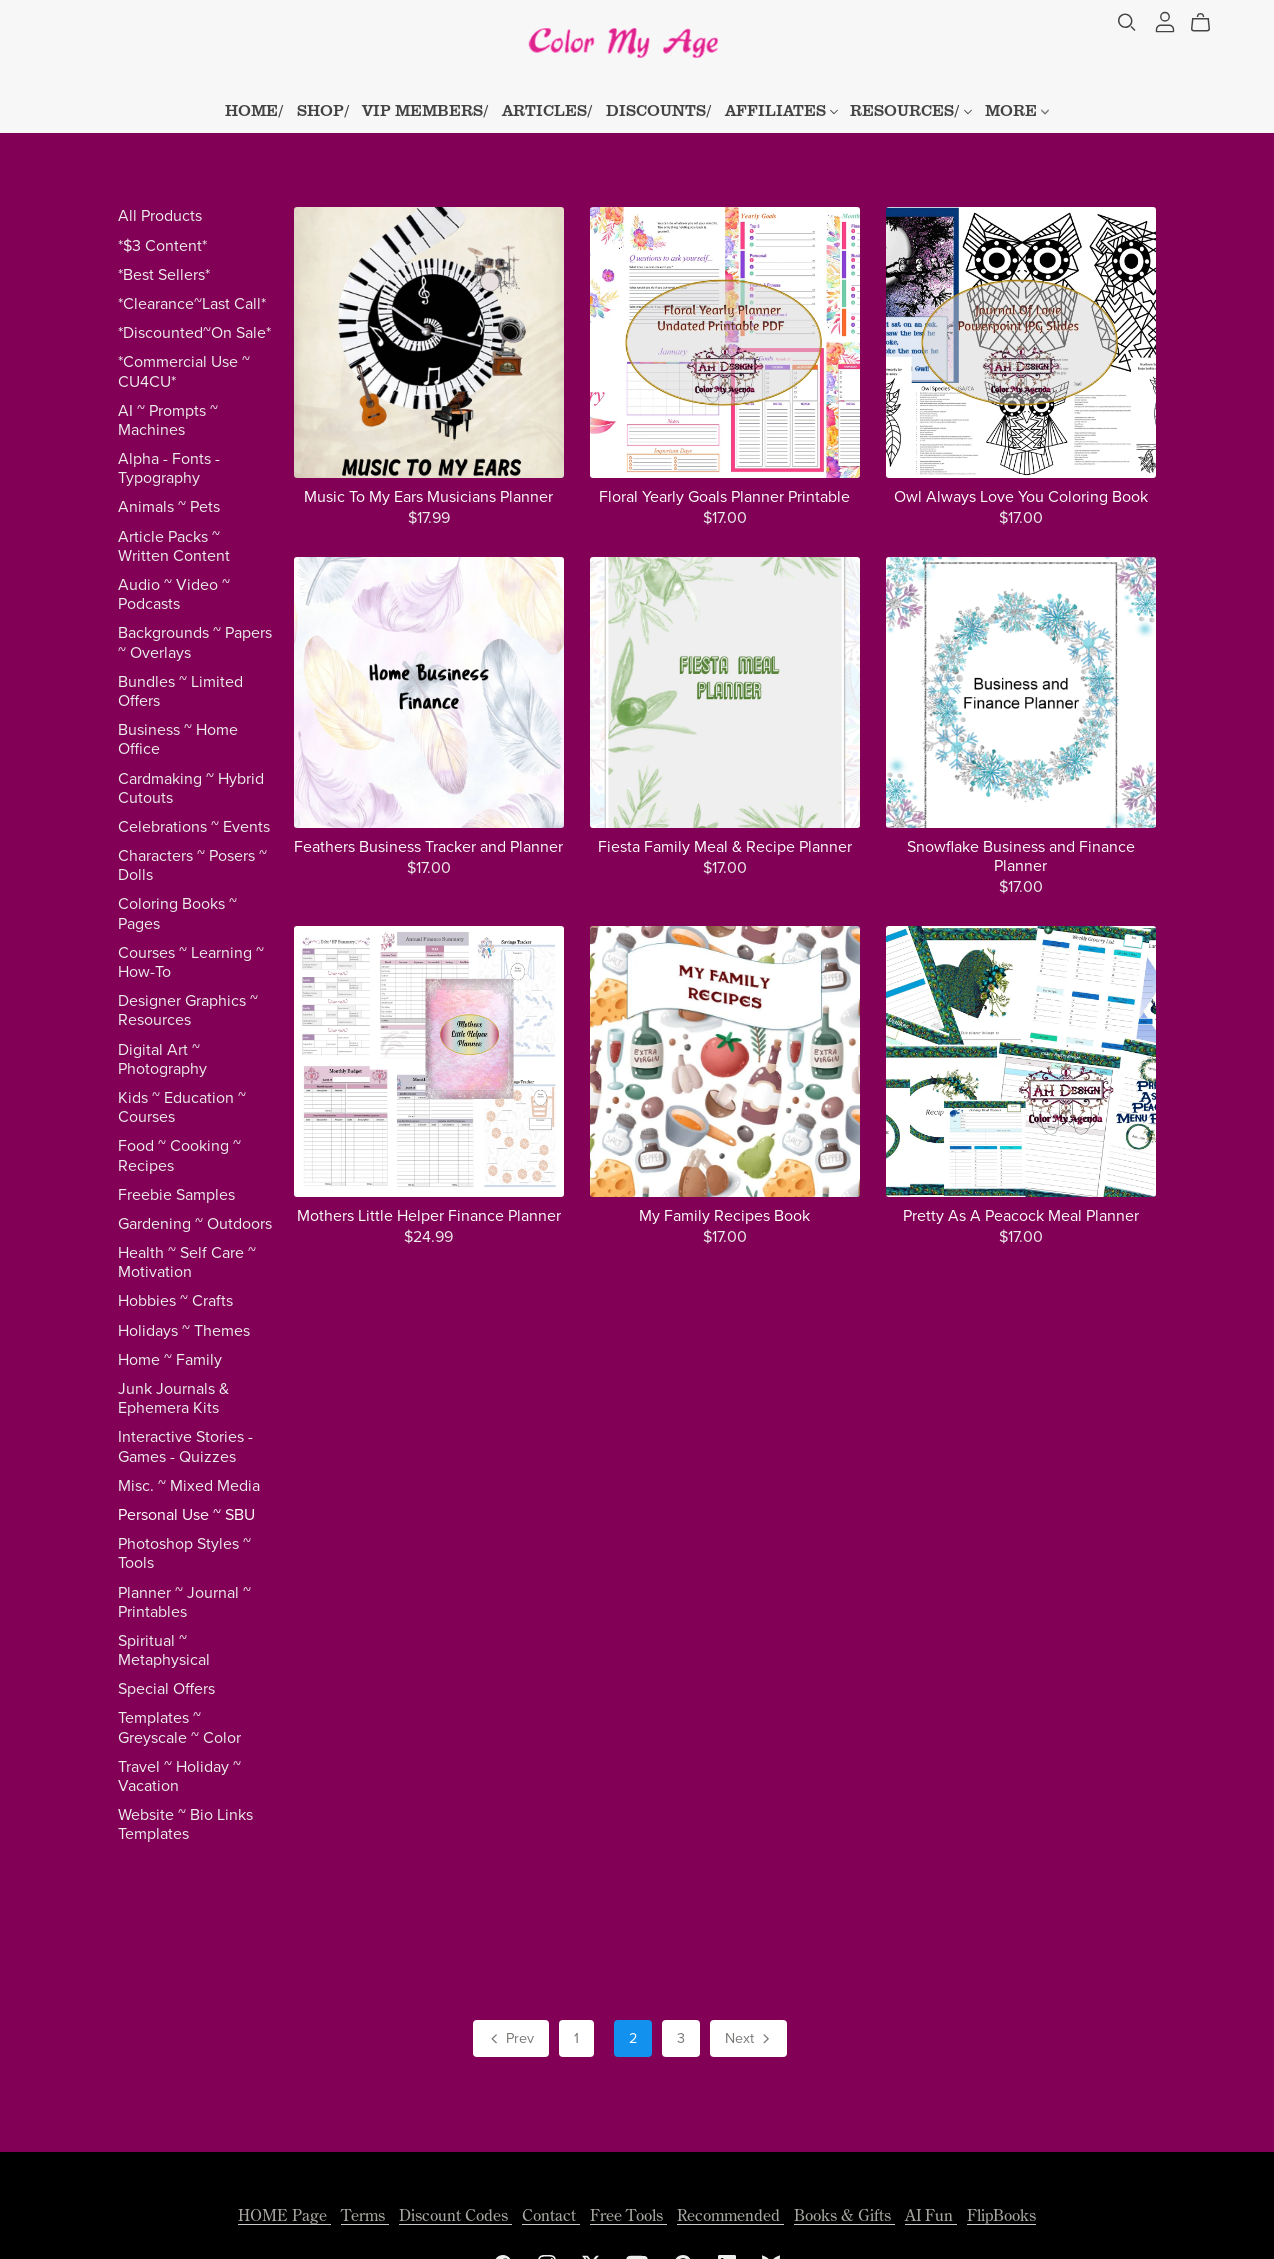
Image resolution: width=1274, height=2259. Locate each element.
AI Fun (931, 2215)
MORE (1017, 110)
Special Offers (166, 1689)
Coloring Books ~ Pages (177, 913)
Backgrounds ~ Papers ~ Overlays (195, 642)
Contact (551, 2215)
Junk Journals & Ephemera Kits (173, 1398)
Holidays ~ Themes (184, 1331)
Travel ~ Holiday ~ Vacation (179, 1776)
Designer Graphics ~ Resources (188, 1010)
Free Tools (628, 2215)
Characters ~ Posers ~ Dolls (192, 865)
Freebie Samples (176, 1195)
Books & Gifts (844, 2215)
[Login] (1165, 20)
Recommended (730, 2215)
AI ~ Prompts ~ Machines (168, 420)
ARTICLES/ (547, 110)
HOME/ (254, 110)
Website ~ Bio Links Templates (185, 1824)
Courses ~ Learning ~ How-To (191, 962)
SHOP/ (323, 110)
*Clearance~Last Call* (192, 304)
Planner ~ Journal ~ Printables (184, 1602)
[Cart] (1208, 23)
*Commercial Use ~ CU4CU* (184, 371)
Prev (510, 2040)
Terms (365, 2215)
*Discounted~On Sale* (194, 333)
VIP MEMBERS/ (425, 110)
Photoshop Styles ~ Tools (184, 1553)
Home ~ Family (170, 1360)
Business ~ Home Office (178, 739)
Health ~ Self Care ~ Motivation (187, 1262)
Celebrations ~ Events (194, 827)
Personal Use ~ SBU (186, 1515)
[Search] (1127, 23)
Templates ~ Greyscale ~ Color (179, 1727)
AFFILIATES (781, 110)
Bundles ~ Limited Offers (180, 691)
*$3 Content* (162, 246)
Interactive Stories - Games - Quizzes (185, 1446)
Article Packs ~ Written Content (174, 546)
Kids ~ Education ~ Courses (182, 1107)
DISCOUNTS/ (659, 110)
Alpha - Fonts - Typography (169, 468)
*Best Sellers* (164, 275)
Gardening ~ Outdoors (195, 1224)
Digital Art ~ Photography (162, 1059)
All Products (160, 216)
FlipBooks (1001, 2215)
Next (749, 2040)
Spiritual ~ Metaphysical (164, 1650)
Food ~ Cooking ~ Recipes (179, 1155)
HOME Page (284, 2215)
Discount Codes (455, 2215)
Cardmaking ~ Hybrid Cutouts (191, 788)
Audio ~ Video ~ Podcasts (174, 594)
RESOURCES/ (911, 110)
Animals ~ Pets (169, 507)
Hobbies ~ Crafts (175, 1301)
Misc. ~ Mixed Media (189, 1486)
